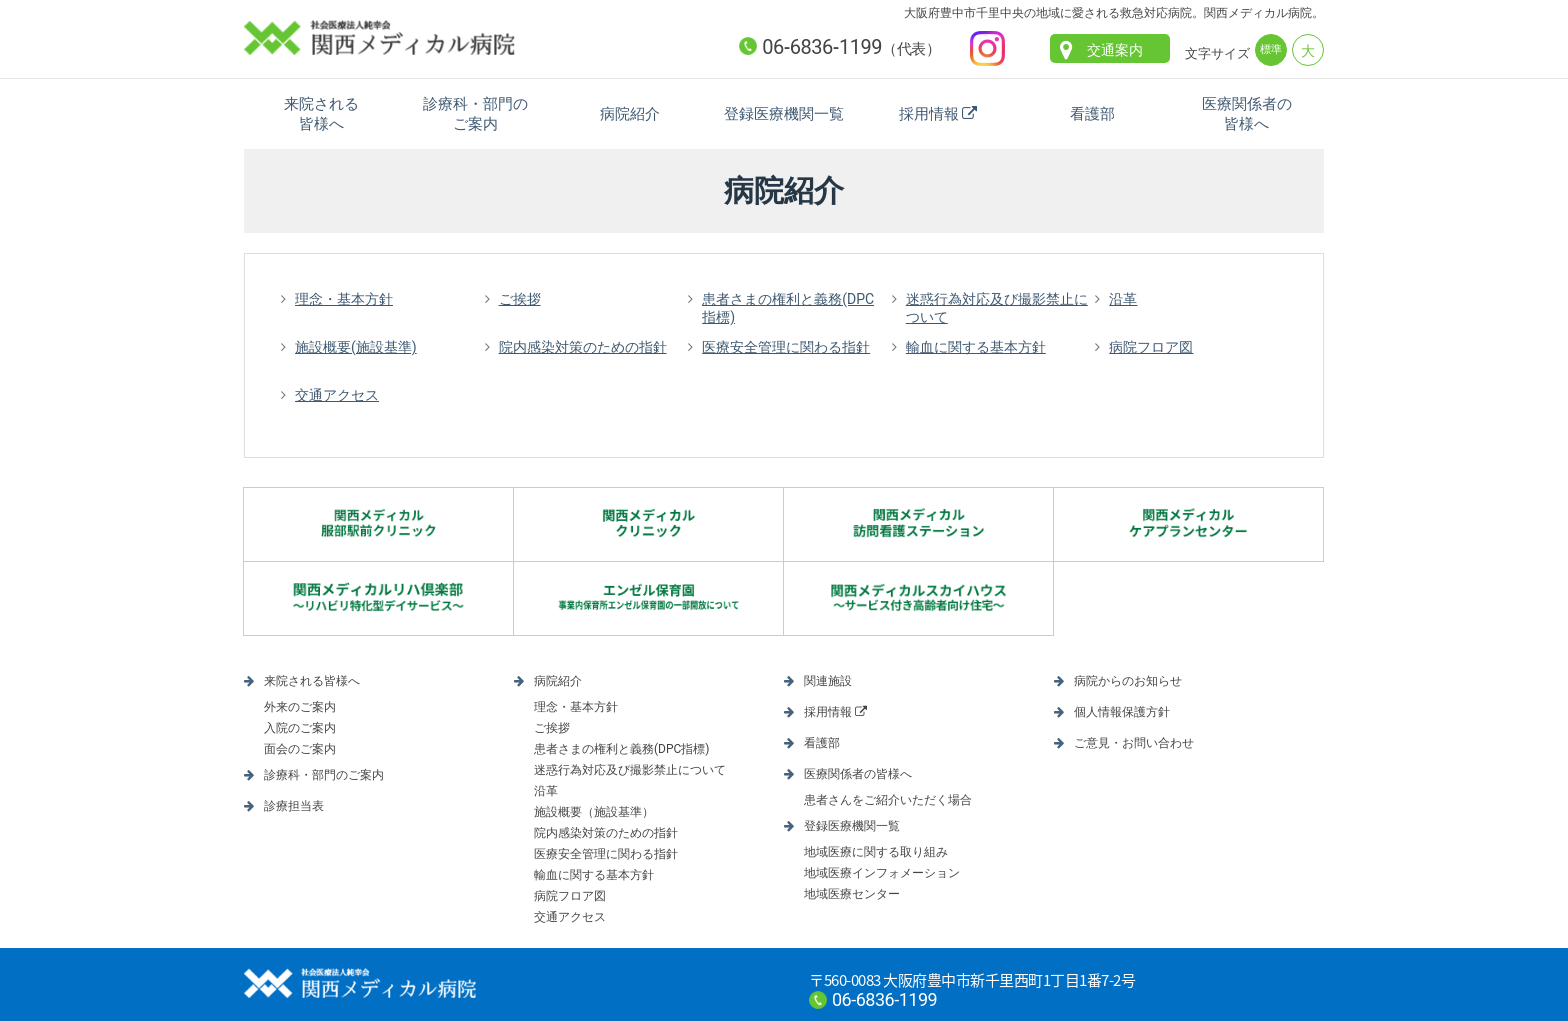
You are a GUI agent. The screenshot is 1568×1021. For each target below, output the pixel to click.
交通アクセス (337, 395)
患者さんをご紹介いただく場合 (888, 800)
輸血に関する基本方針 (976, 347)
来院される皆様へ (321, 114)
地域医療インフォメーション (882, 873)
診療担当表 (294, 806)
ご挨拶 (520, 299)
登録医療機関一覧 (784, 114)
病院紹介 (630, 114)
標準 (1271, 49)
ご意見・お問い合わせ (1134, 743)
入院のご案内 (300, 728)
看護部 (1092, 114)
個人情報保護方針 (1122, 712)
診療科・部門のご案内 (475, 114)
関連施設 (828, 681)
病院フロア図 (1151, 347)
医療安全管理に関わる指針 (786, 347)
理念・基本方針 (344, 299)
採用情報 (929, 114)
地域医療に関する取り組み (876, 852)
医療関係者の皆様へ (1247, 114)
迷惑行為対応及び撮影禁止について (997, 308)
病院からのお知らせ (1128, 681)
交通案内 (1115, 50)
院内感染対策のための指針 (583, 347)
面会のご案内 (300, 749)
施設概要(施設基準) (356, 347)
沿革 (1123, 299)
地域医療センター (852, 894)
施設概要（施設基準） (594, 812)
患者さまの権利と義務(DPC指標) (788, 308)
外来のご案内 (300, 707)
